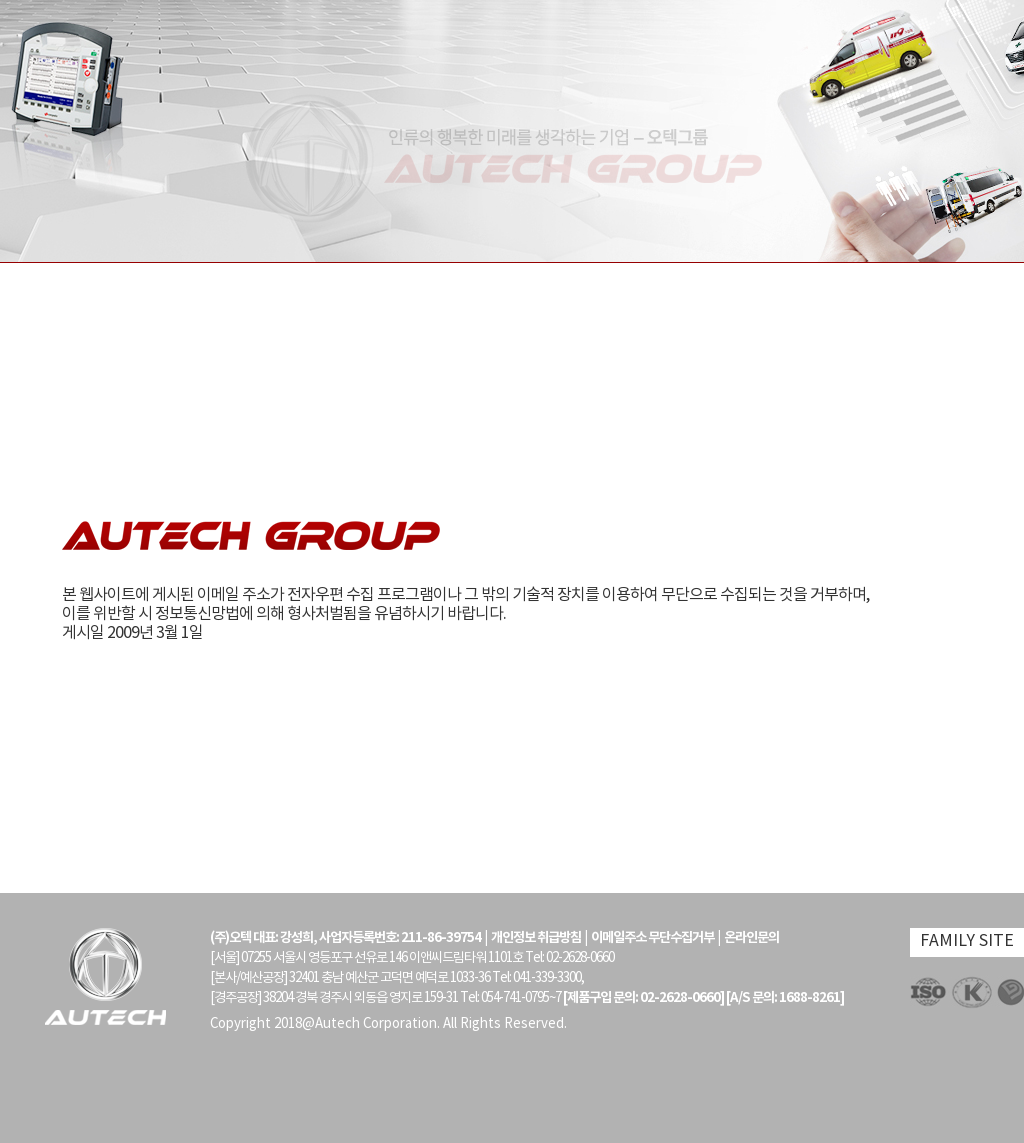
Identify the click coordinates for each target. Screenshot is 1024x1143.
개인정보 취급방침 (536, 938)
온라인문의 (751, 938)
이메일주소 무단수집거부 (652, 938)
